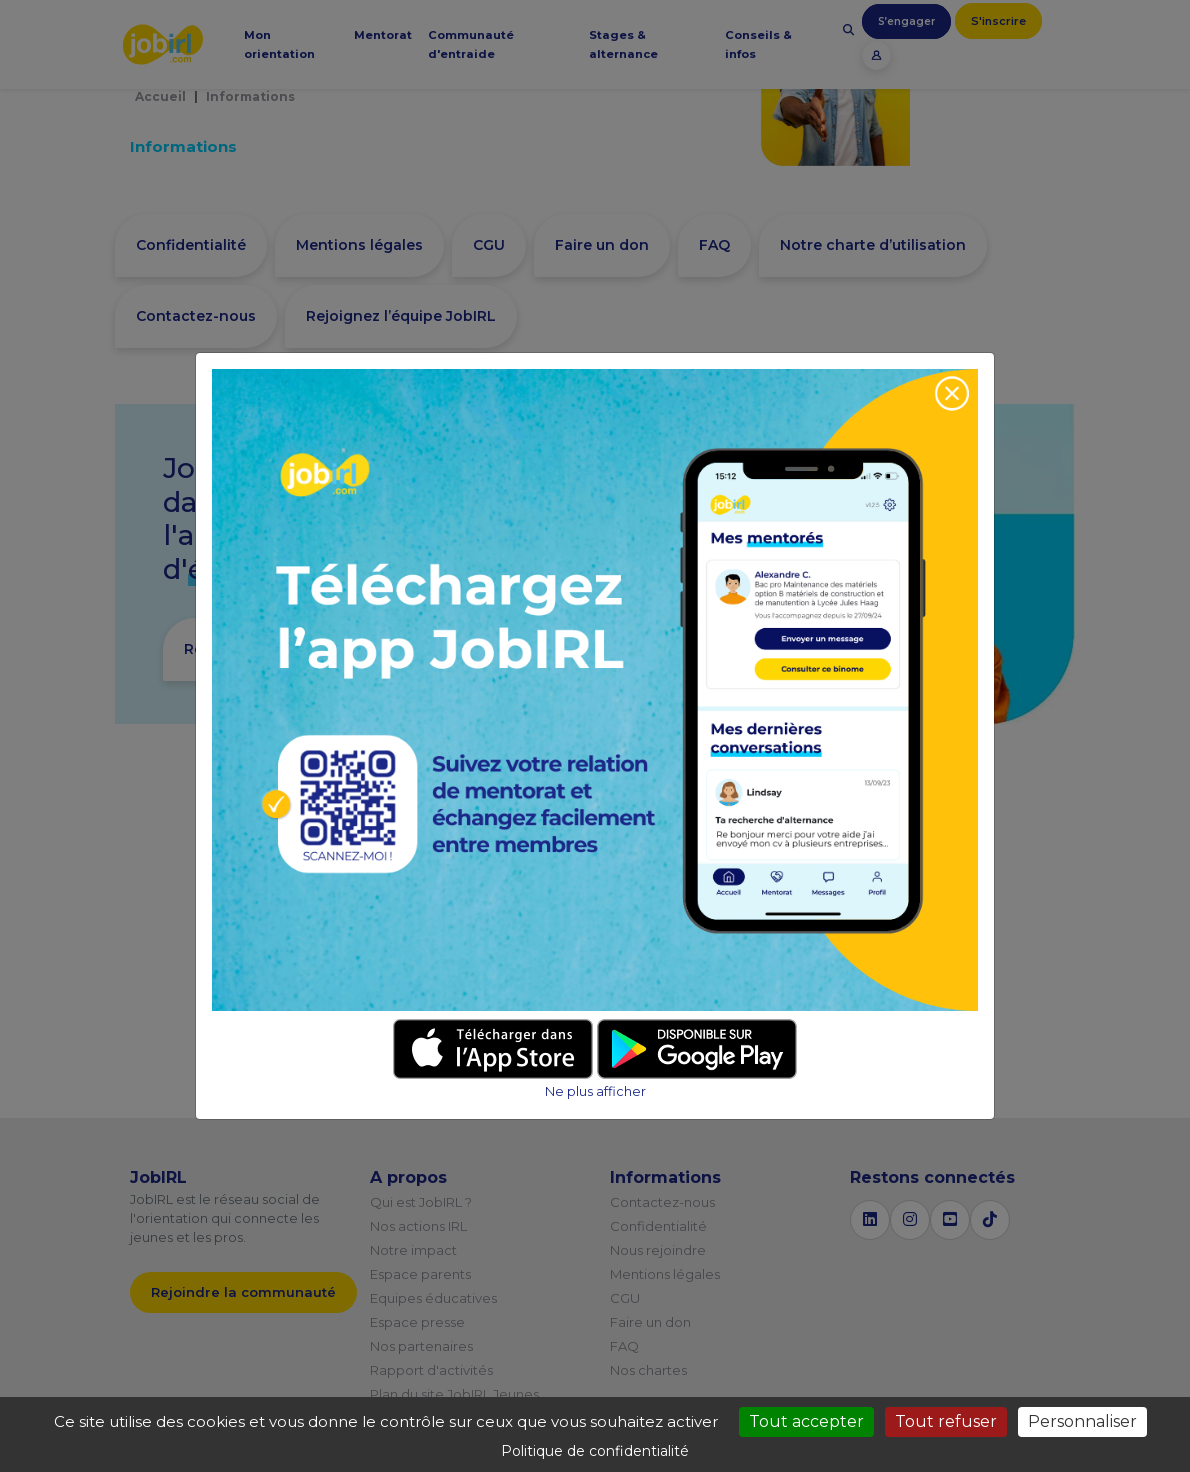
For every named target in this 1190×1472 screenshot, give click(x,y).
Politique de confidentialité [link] (595, 1451)
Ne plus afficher (595, 1091)
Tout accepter (806, 1421)
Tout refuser (946, 1421)
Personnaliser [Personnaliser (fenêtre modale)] (1082, 1421)
